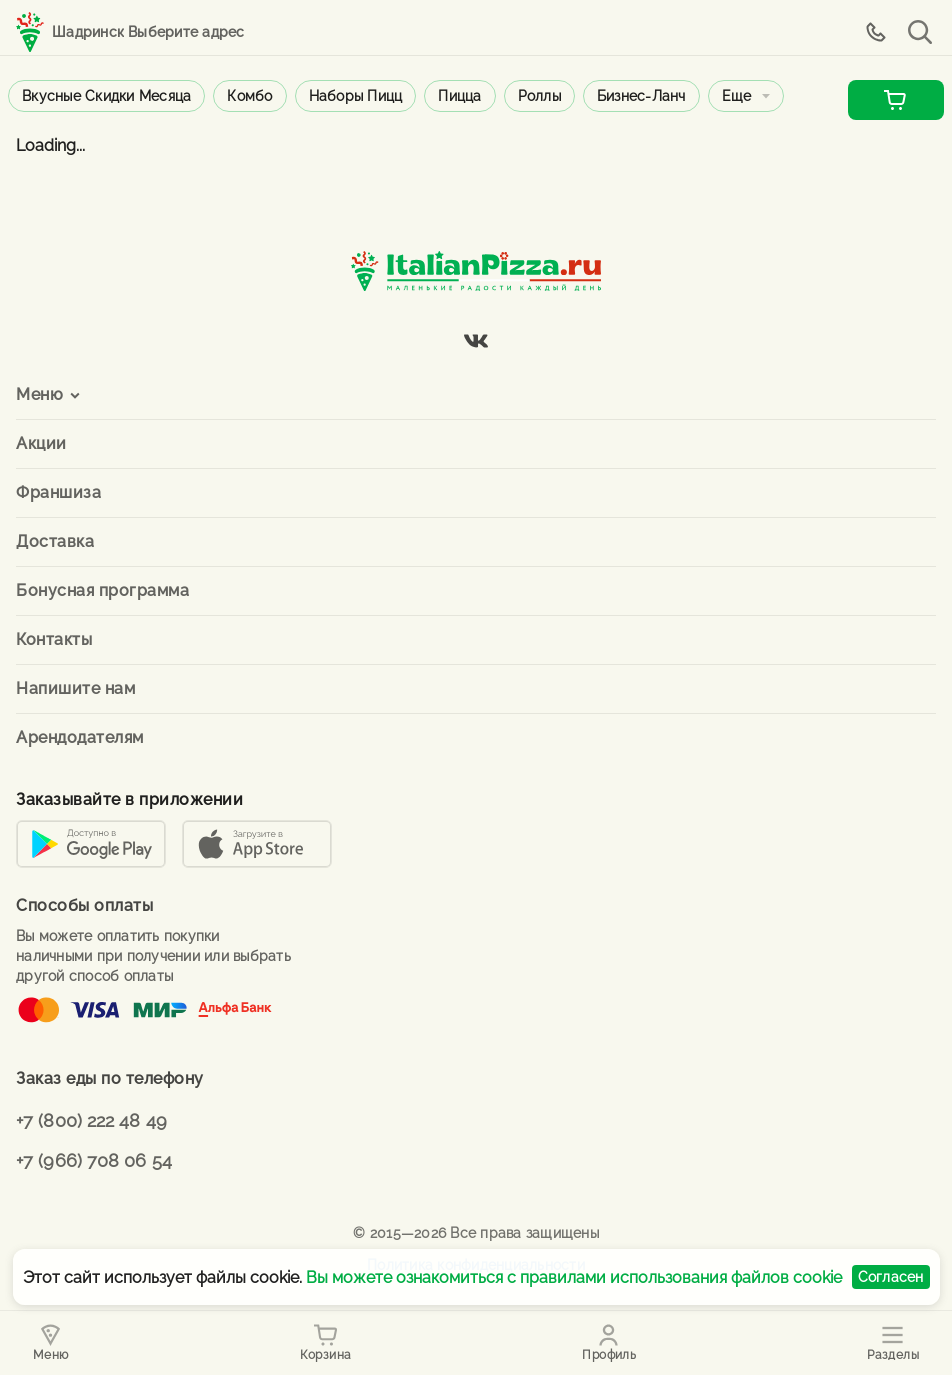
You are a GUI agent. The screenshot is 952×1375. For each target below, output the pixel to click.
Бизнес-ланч (641, 96)
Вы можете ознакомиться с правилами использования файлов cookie (574, 1277)
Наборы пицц (356, 96)
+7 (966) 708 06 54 (94, 1160)
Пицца (459, 96)
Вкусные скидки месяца (106, 96)
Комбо (249, 96)
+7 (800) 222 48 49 (91, 1120)
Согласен (891, 1277)
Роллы (539, 96)
